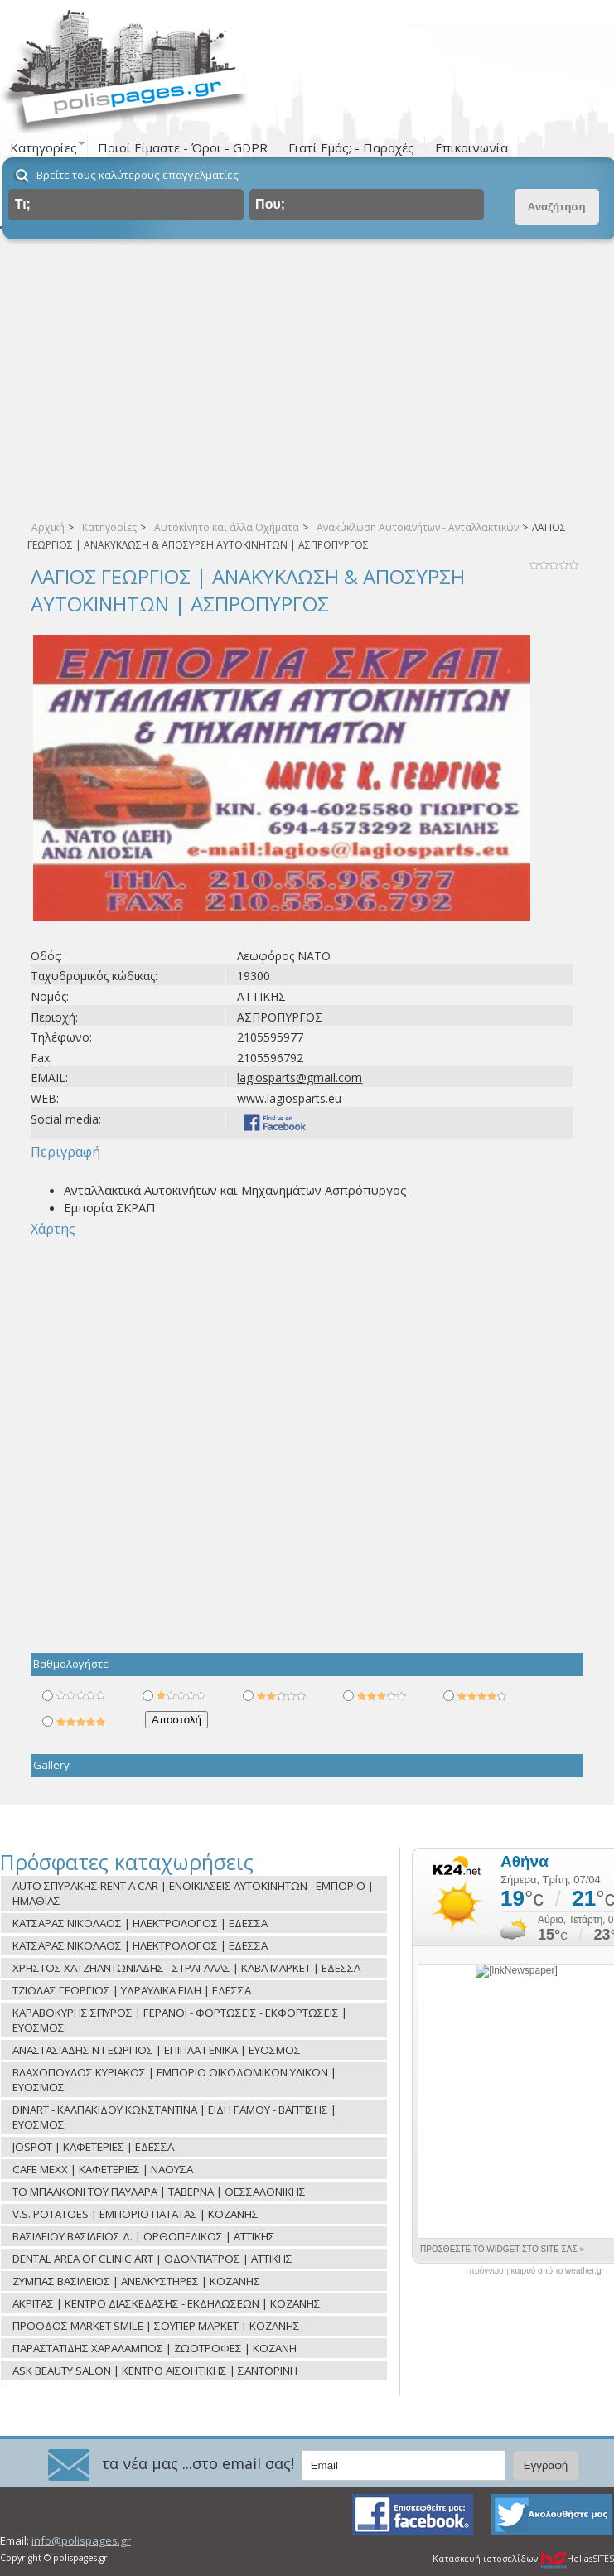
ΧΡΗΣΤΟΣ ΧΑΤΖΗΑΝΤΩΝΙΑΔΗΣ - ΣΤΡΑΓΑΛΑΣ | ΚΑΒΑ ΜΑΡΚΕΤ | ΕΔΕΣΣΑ (186, 1967)
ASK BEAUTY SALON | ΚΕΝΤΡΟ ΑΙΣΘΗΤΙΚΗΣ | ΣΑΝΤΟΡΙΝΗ (154, 2370)
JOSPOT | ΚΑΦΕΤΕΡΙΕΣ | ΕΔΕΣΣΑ (93, 2146)
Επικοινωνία (471, 147)
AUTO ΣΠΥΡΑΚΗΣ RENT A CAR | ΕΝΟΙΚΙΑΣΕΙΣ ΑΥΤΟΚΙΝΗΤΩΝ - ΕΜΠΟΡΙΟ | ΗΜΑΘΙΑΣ (193, 1893)
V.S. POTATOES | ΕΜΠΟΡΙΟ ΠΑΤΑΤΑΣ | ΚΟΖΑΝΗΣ (135, 2213)
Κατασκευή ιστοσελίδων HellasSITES (523, 2558)
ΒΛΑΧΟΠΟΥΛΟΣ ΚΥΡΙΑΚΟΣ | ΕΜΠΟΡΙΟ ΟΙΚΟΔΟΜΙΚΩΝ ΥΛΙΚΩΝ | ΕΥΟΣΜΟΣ (174, 2080)
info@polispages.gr (81, 2540)
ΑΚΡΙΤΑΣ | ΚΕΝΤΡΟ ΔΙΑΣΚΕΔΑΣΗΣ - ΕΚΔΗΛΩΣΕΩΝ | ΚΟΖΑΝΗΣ (166, 2303)
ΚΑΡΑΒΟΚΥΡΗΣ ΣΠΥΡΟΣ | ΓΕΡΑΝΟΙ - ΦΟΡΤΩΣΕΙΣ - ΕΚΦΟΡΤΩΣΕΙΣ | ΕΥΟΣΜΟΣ (179, 2020)
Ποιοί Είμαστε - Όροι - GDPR (183, 147)
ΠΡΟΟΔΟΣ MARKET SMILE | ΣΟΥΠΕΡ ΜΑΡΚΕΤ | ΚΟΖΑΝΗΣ (156, 2325)
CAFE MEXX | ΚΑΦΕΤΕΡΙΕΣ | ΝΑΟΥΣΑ (102, 2169)
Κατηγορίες (109, 527)
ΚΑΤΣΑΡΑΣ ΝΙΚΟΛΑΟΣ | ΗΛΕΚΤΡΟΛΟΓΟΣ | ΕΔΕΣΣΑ (140, 1923)
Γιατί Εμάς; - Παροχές (351, 147)
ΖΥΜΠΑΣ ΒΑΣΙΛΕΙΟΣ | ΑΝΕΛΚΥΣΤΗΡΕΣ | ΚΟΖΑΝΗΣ (136, 2281)
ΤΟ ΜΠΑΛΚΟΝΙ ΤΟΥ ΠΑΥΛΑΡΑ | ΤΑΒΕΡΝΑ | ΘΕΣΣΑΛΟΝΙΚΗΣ (159, 2191)
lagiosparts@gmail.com (299, 1077)
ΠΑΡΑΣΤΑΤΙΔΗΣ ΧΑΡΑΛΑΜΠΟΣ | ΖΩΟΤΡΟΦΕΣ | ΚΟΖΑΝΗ (154, 2348)
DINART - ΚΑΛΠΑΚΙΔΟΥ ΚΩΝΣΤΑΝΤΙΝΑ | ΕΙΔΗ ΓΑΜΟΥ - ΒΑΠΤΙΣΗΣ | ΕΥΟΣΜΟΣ (174, 2117)
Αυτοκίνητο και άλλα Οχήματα (226, 527)
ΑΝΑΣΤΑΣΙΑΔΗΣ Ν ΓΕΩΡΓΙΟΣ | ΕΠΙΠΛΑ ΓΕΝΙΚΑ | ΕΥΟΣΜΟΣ (156, 2049)
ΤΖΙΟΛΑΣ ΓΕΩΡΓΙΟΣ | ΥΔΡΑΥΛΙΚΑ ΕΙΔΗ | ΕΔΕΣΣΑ (131, 1990)
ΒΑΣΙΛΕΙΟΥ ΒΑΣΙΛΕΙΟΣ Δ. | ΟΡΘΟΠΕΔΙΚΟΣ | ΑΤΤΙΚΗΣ (143, 2236)
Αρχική (48, 527)
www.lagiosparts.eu (289, 1098)
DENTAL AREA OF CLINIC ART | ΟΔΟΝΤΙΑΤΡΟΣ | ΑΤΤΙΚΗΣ (152, 2258)
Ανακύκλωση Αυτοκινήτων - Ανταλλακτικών (418, 527)
